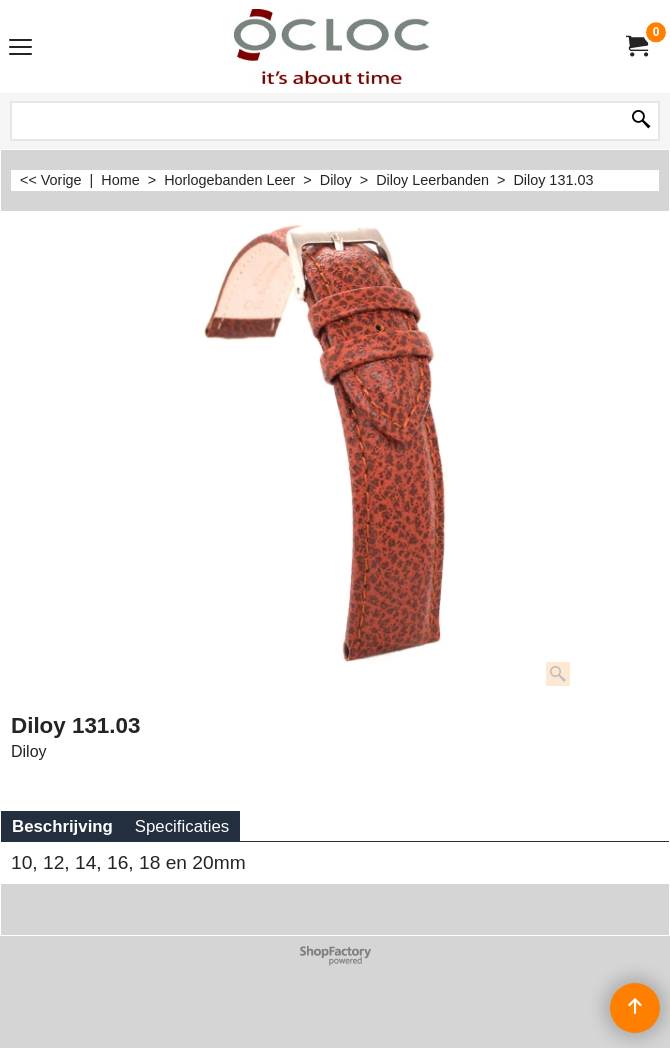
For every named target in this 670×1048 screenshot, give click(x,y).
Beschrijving (62, 826)
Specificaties (182, 826)
